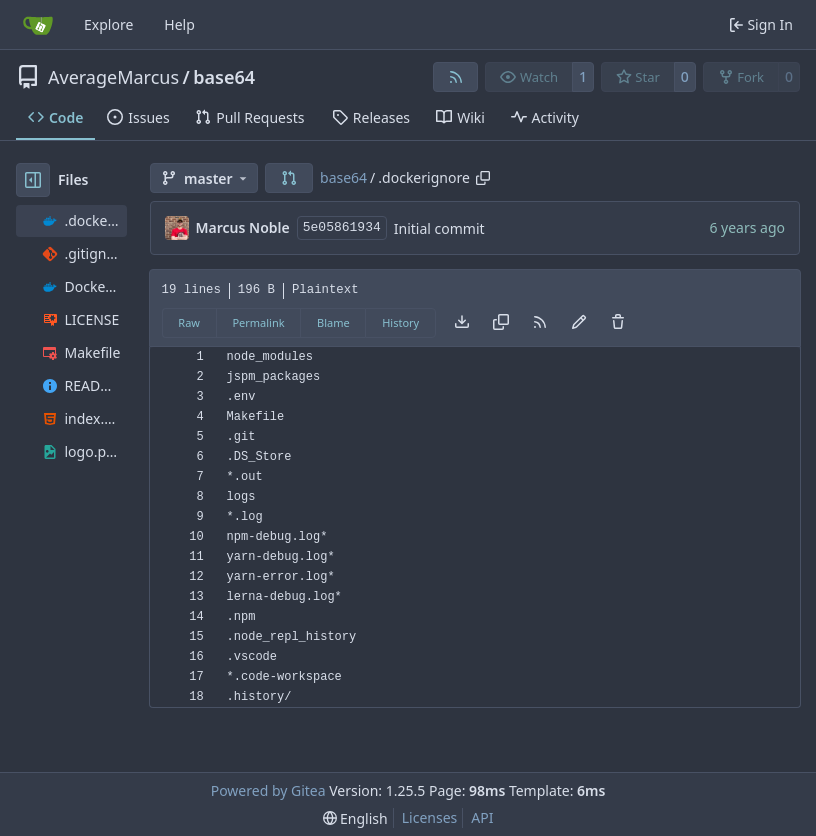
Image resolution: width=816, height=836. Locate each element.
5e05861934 (342, 227)
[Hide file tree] (33, 180)
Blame (333, 322)
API (482, 817)
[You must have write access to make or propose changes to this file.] (618, 323)
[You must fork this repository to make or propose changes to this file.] (579, 323)
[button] (289, 178)
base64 (224, 77)
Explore (108, 24)
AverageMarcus (113, 77)
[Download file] (462, 323)
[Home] (38, 25)
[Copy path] (483, 178)
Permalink (258, 322)
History (400, 322)
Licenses (430, 817)
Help (179, 24)
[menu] (355, 818)
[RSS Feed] (456, 77)
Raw (189, 322)
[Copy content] (501, 323)
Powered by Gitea (268, 790)
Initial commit (439, 228)
